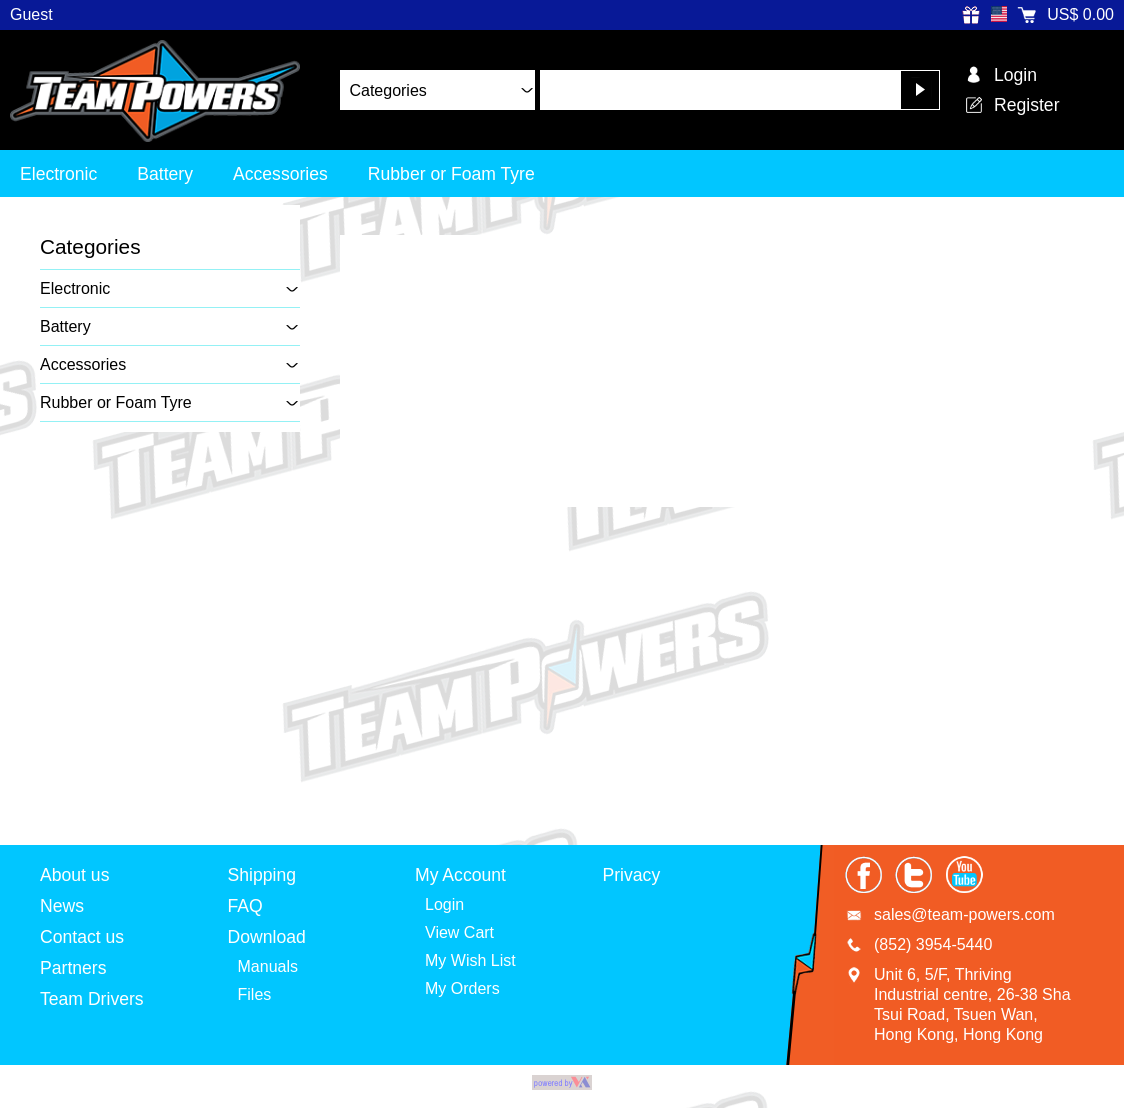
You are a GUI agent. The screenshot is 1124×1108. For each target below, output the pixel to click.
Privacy (632, 875)
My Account (460, 875)
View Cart (459, 932)
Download (267, 937)
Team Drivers (92, 999)
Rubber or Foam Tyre (451, 174)
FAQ (245, 906)
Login (444, 904)
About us (74, 875)
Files (255, 994)
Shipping (262, 875)
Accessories (280, 174)
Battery (165, 174)
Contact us (82, 937)
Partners (73, 968)
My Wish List (470, 960)
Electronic (58, 174)
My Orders (462, 988)
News (62, 906)
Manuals (268, 966)
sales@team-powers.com (964, 914)
